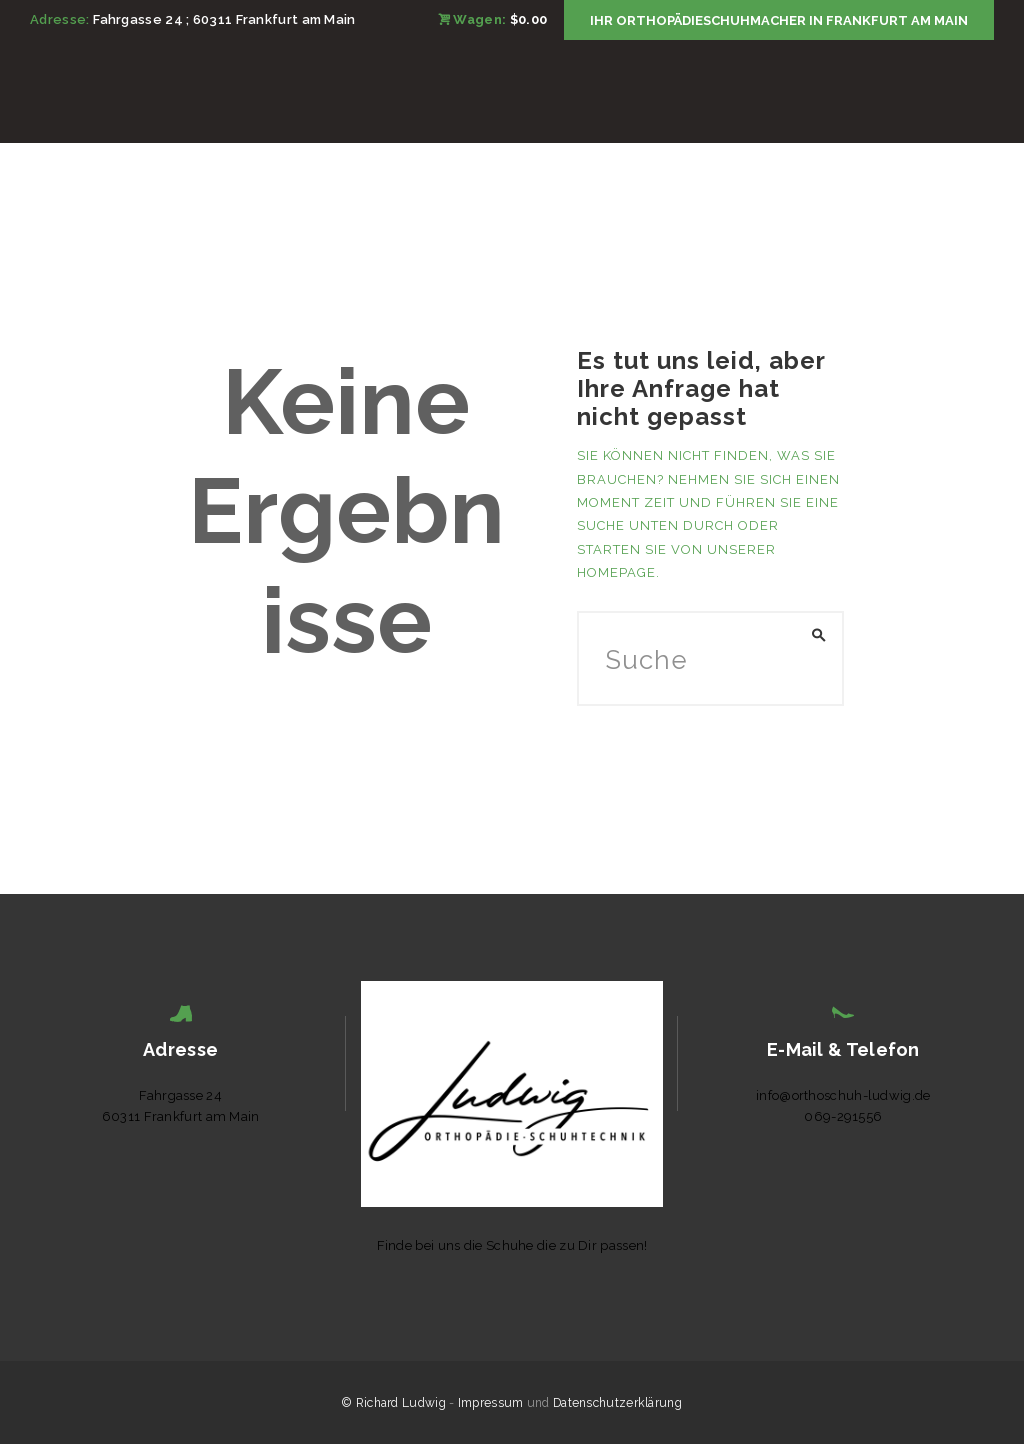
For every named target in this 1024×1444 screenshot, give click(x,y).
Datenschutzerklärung (617, 1403)
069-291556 (843, 1116)
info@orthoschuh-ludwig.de (843, 1095)
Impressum (491, 1403)
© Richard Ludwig (394, 1403)
